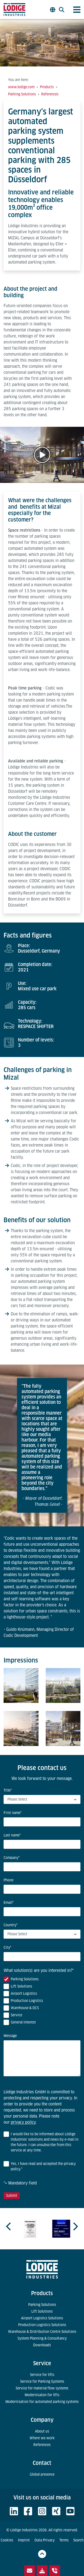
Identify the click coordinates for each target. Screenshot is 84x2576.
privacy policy (23, 2122)
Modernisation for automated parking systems (42, 2402)
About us (42, 2431)
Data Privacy (44, 2540)
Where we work (42, 2438)
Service (42, 2363)
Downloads (42, 2345)
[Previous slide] (9, 2226)
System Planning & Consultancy (42, 2338)
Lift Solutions (42, 2311)
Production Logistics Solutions (42, 2325)
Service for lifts (42, 2375)
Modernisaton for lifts (42, 2395)
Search (78, 2540)
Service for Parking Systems (42, 2381)
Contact (42, 2463)
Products (42, 2293)
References (42, 2445)
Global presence (42, 2474)
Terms (64, 2540)
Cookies (7, 2540)
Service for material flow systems (42, 2388)
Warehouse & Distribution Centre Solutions (42, 2331)
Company (42, 2420)
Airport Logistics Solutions (42, 2318)
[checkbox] (42, 2002)
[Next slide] (75, 2226)
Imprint (24, 2540)
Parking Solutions (42, 2305)
